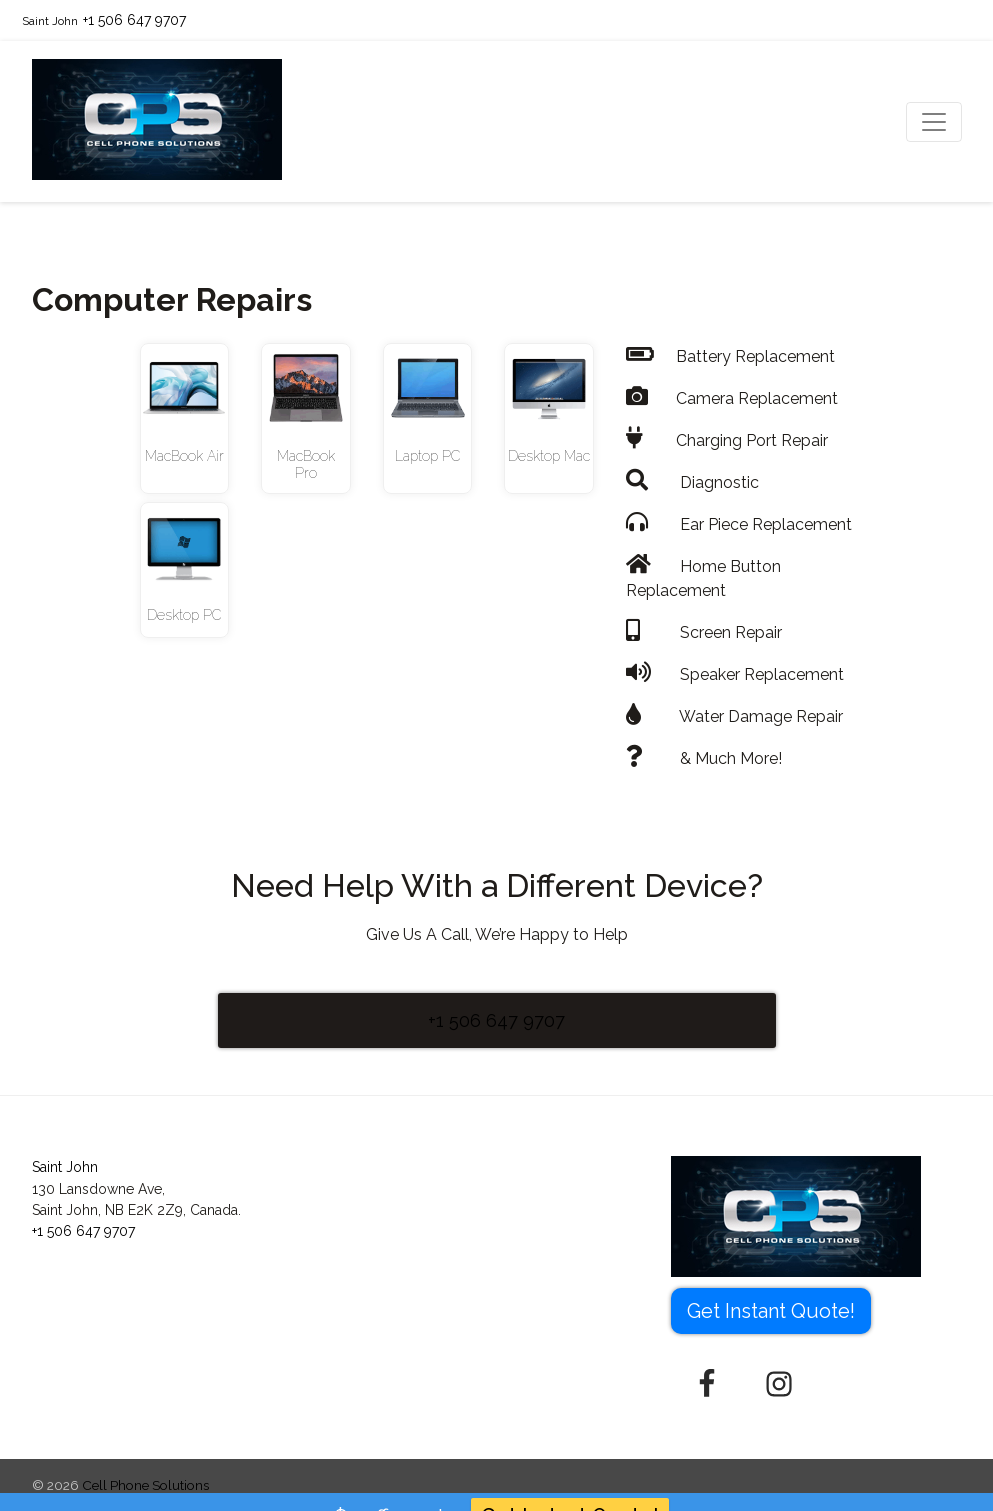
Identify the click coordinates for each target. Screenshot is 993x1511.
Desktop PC (184, 615)
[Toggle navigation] (934, 122)
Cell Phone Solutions (145, 1485)
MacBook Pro (306, 464)
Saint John (50, 21)
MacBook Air (184, 456)
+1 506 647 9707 (134, 20)
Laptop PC (427, 456)
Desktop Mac (549, 456)
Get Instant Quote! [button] (771, 1311)
